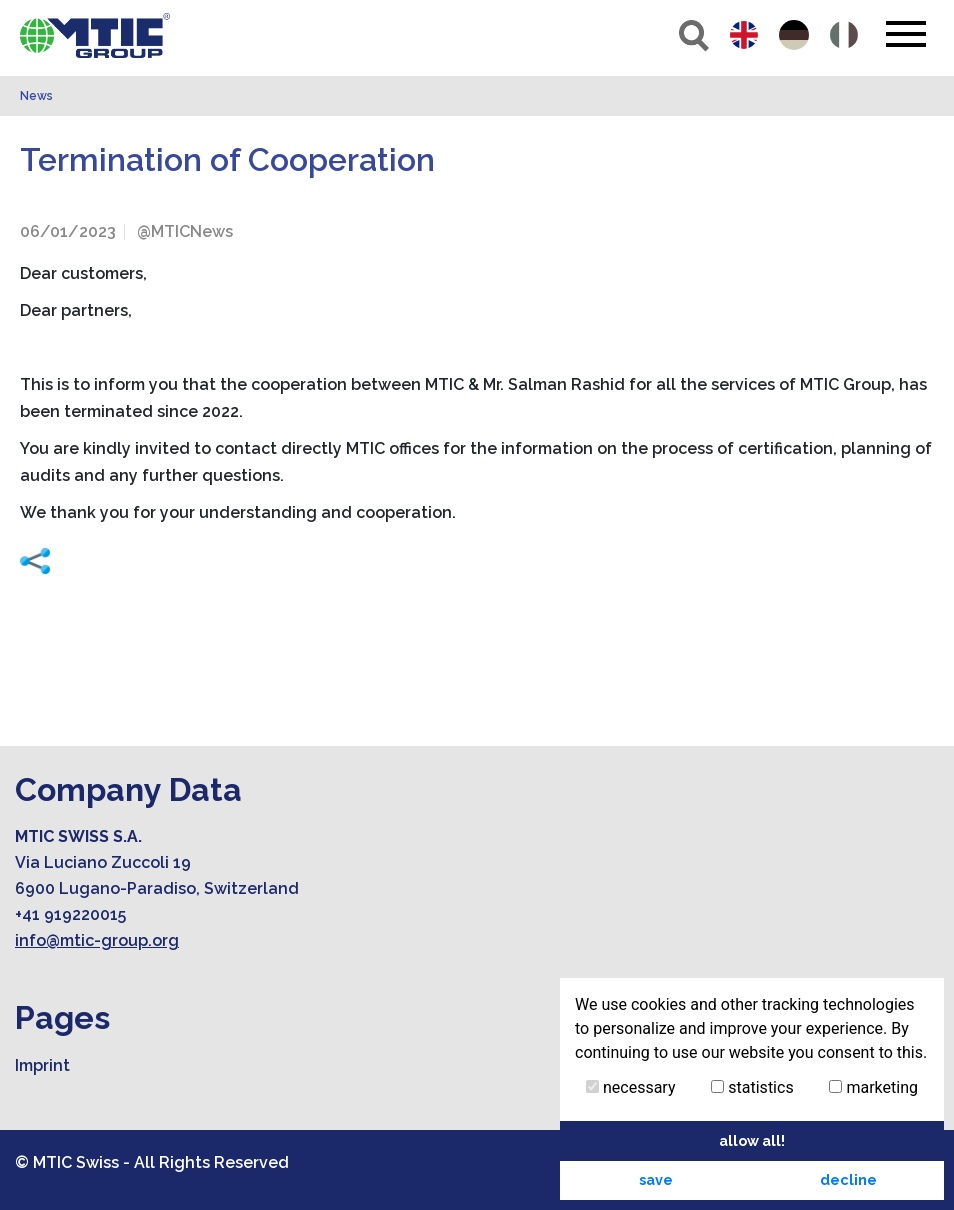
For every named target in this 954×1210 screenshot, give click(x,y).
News (36, 96)
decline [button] (848, 1179)
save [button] (656, 1179)
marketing (873, 1087)
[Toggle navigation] (905, 34)
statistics (752, 1087)
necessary (631, 1087)
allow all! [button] (752, 1140)
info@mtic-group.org (97, 940)
